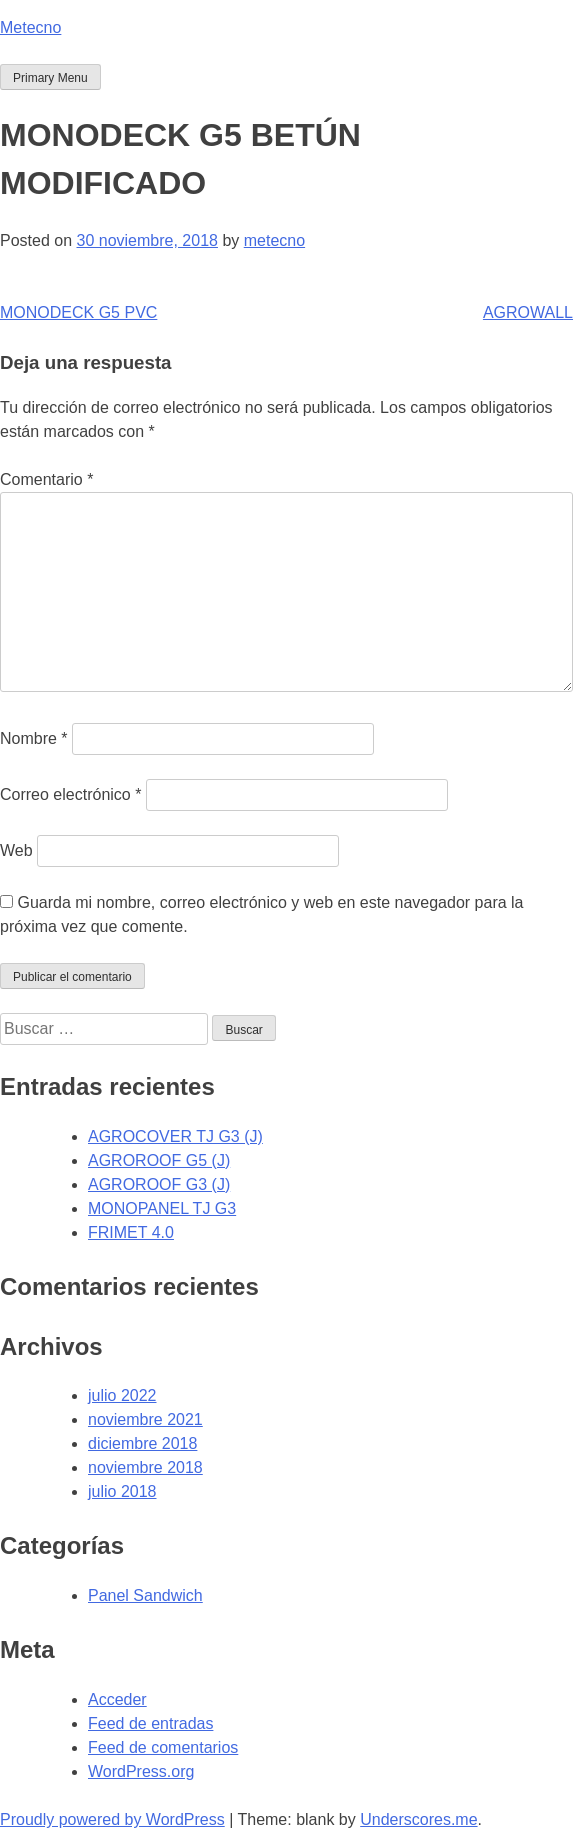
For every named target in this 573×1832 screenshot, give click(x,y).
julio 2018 (122, 1491)
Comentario (46, 479)
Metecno (30, 27)
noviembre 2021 (145, 1419)
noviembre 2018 (145, 1467)
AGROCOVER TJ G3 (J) (175, 1136)
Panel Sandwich (145, 1595)
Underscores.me (418, 1819)
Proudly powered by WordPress (112, 1819)
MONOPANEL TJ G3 (162, 1208)
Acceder (117, 1699)
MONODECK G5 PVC (78, 312)
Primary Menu (50, 78)
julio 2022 (122, 1395)
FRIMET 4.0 (131, 1232)
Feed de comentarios (163, 1747)
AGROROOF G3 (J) (159, 1184)
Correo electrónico (70, 794)
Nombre (34, 738)
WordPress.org (141, 1771)
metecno (274, 240)
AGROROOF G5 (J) (159, 1160)
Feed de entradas (150, 1723)
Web (16, 850)
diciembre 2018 (142, 1443)
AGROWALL (528, 312)
